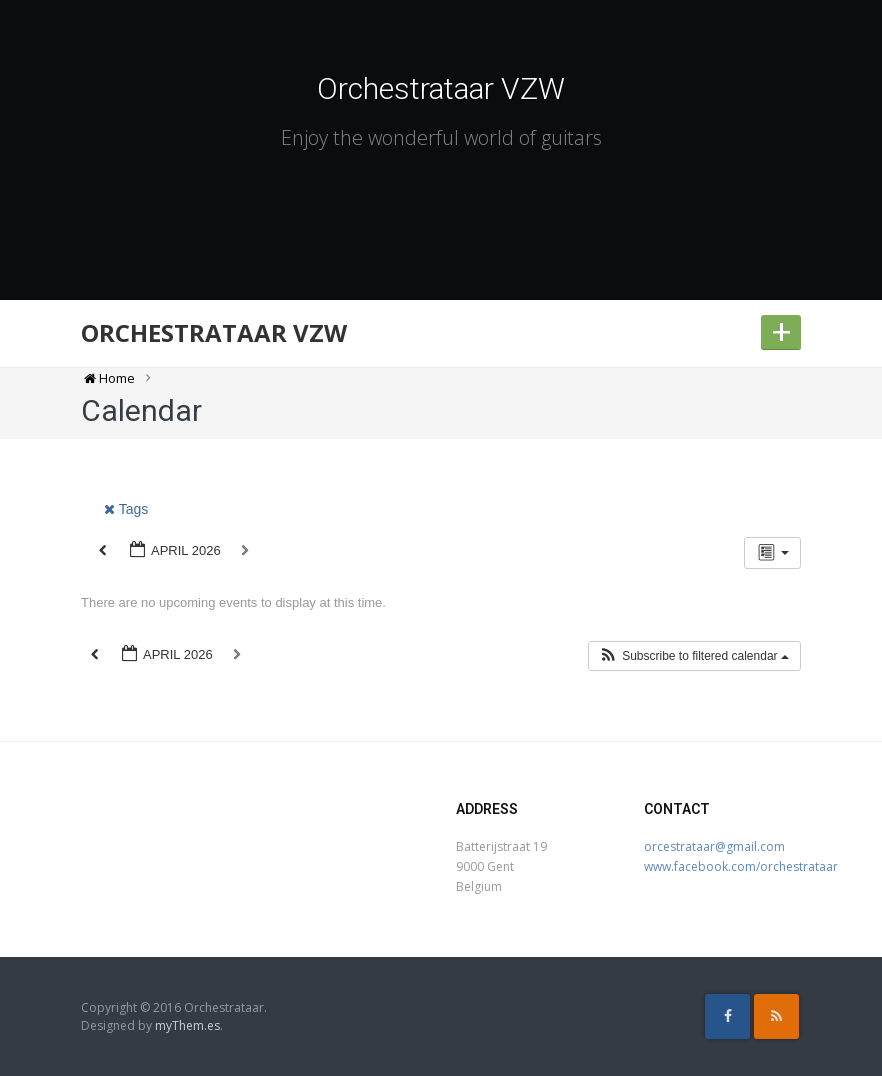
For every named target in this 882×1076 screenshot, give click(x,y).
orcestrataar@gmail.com (714, 846)
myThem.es (187, 1025)
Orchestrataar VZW (441, 88)
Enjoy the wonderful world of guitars (441, 137)
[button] (694, 656)
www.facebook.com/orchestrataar (741, 866)
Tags (126, 509)
